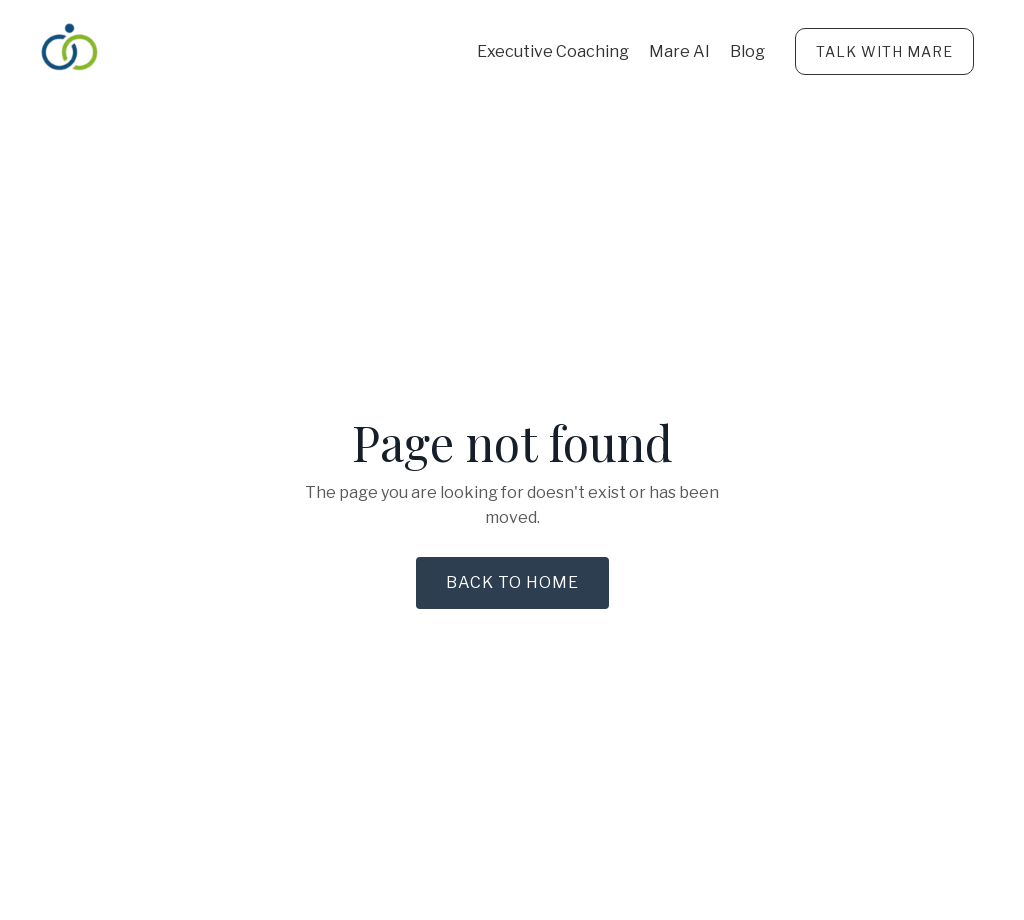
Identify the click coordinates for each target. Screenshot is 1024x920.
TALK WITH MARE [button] (884, 51)
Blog (747, 51)
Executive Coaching (553, 51)
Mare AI (679, 51)
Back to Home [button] (512, 582)
